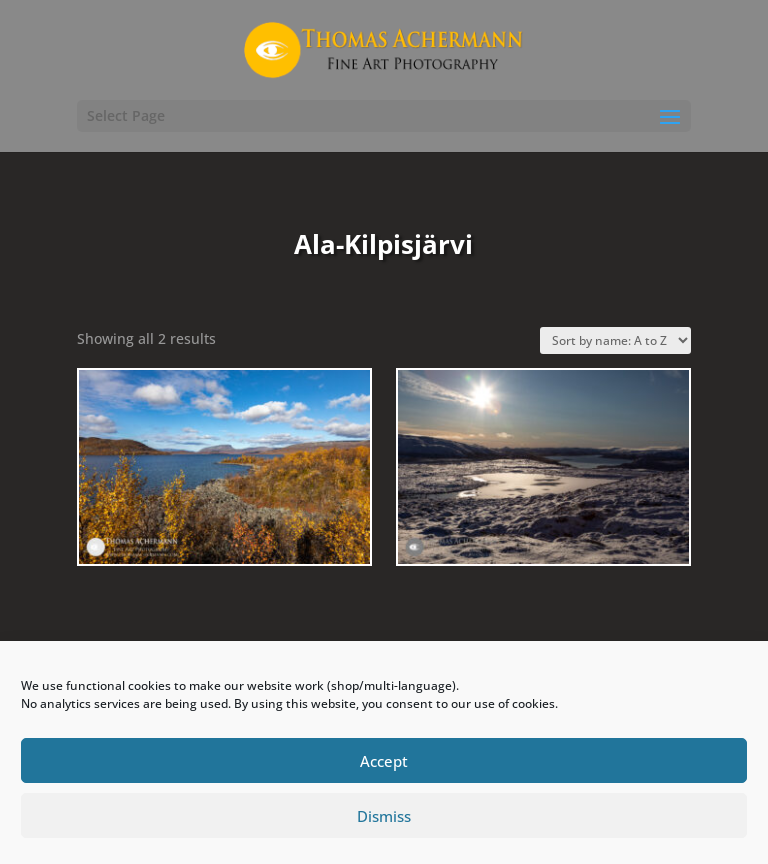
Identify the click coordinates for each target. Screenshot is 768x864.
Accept (384, 761)
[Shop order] (615, 340)
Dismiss (384, 816)
